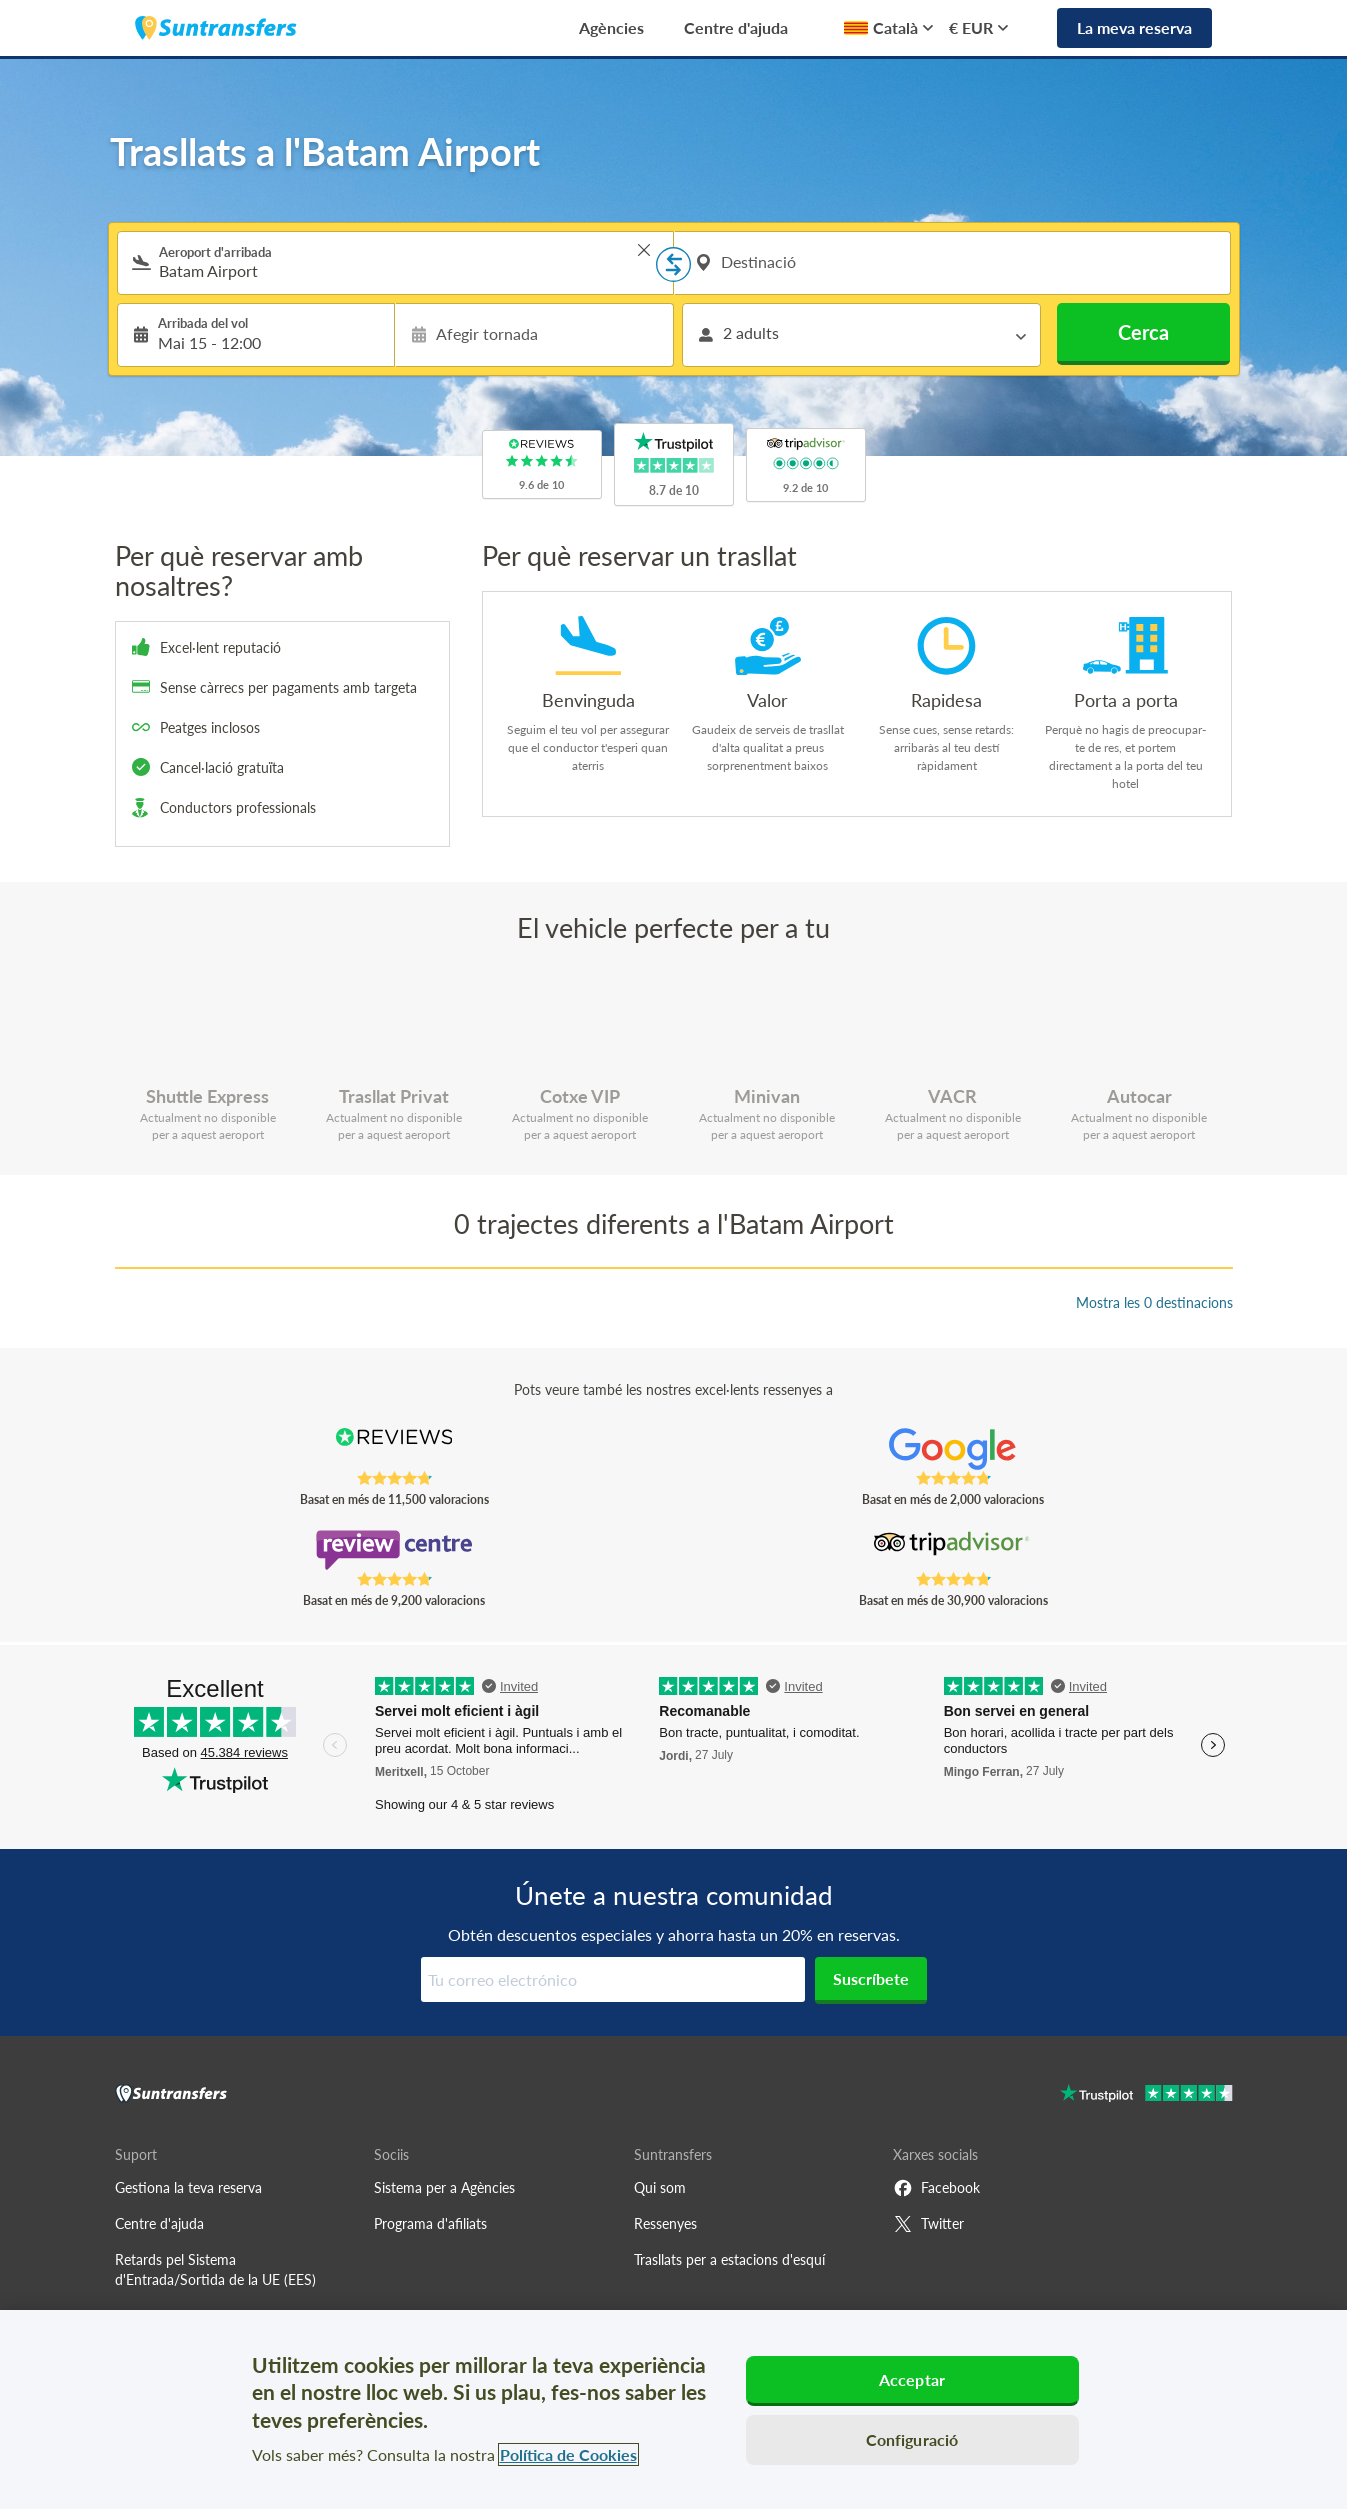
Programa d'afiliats (430, 2223)
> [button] (644, 250)
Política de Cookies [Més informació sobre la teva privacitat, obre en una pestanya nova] (568, 2454)
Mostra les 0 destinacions (1154, 1302)
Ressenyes (665, 2223)
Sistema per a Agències (444, 2187)
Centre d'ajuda (736, 27)
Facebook (936, 2188)
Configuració (912, 2439)
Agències (611, 27)
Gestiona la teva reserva (188, 2187)
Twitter (928, 2224)
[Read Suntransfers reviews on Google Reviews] (952, 1449)
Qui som (660, 2187)
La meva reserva (1134, 27)
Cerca (1143, 332)
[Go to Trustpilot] (1146, 2095)
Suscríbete (871, 1978)
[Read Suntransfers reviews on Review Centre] (393, 1550)
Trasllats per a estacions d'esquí (729, 2259)
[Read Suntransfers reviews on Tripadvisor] (952, 1550)
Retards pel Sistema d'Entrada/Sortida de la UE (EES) (215, 2269)
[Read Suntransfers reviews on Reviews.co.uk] (393, 1449)
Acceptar (912, 2379)
